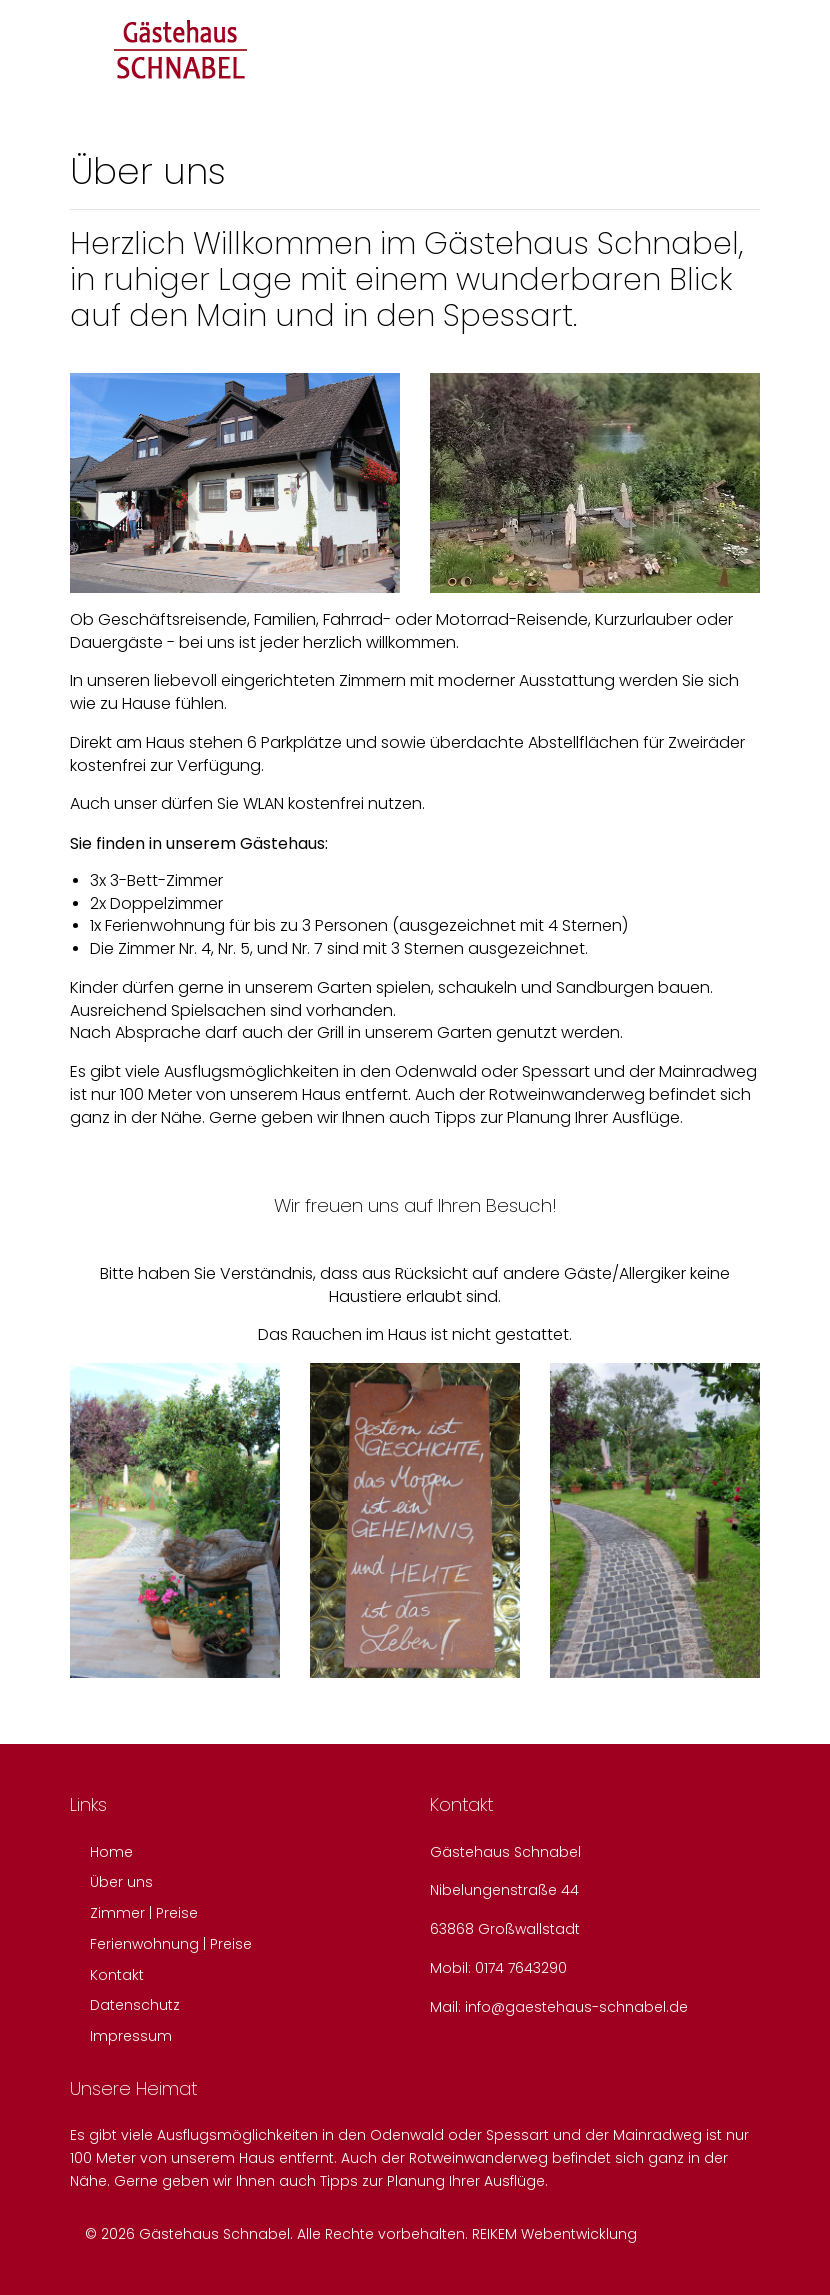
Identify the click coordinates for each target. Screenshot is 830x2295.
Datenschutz (135, 2005)
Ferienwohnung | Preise (171, 1944)
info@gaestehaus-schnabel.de (576, 2007)
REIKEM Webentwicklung (554, 2234)
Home (111, 1852)
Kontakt (117, 1975)
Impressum (131, 2036)
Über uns (121, 1882)
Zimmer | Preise (144, 1913)
